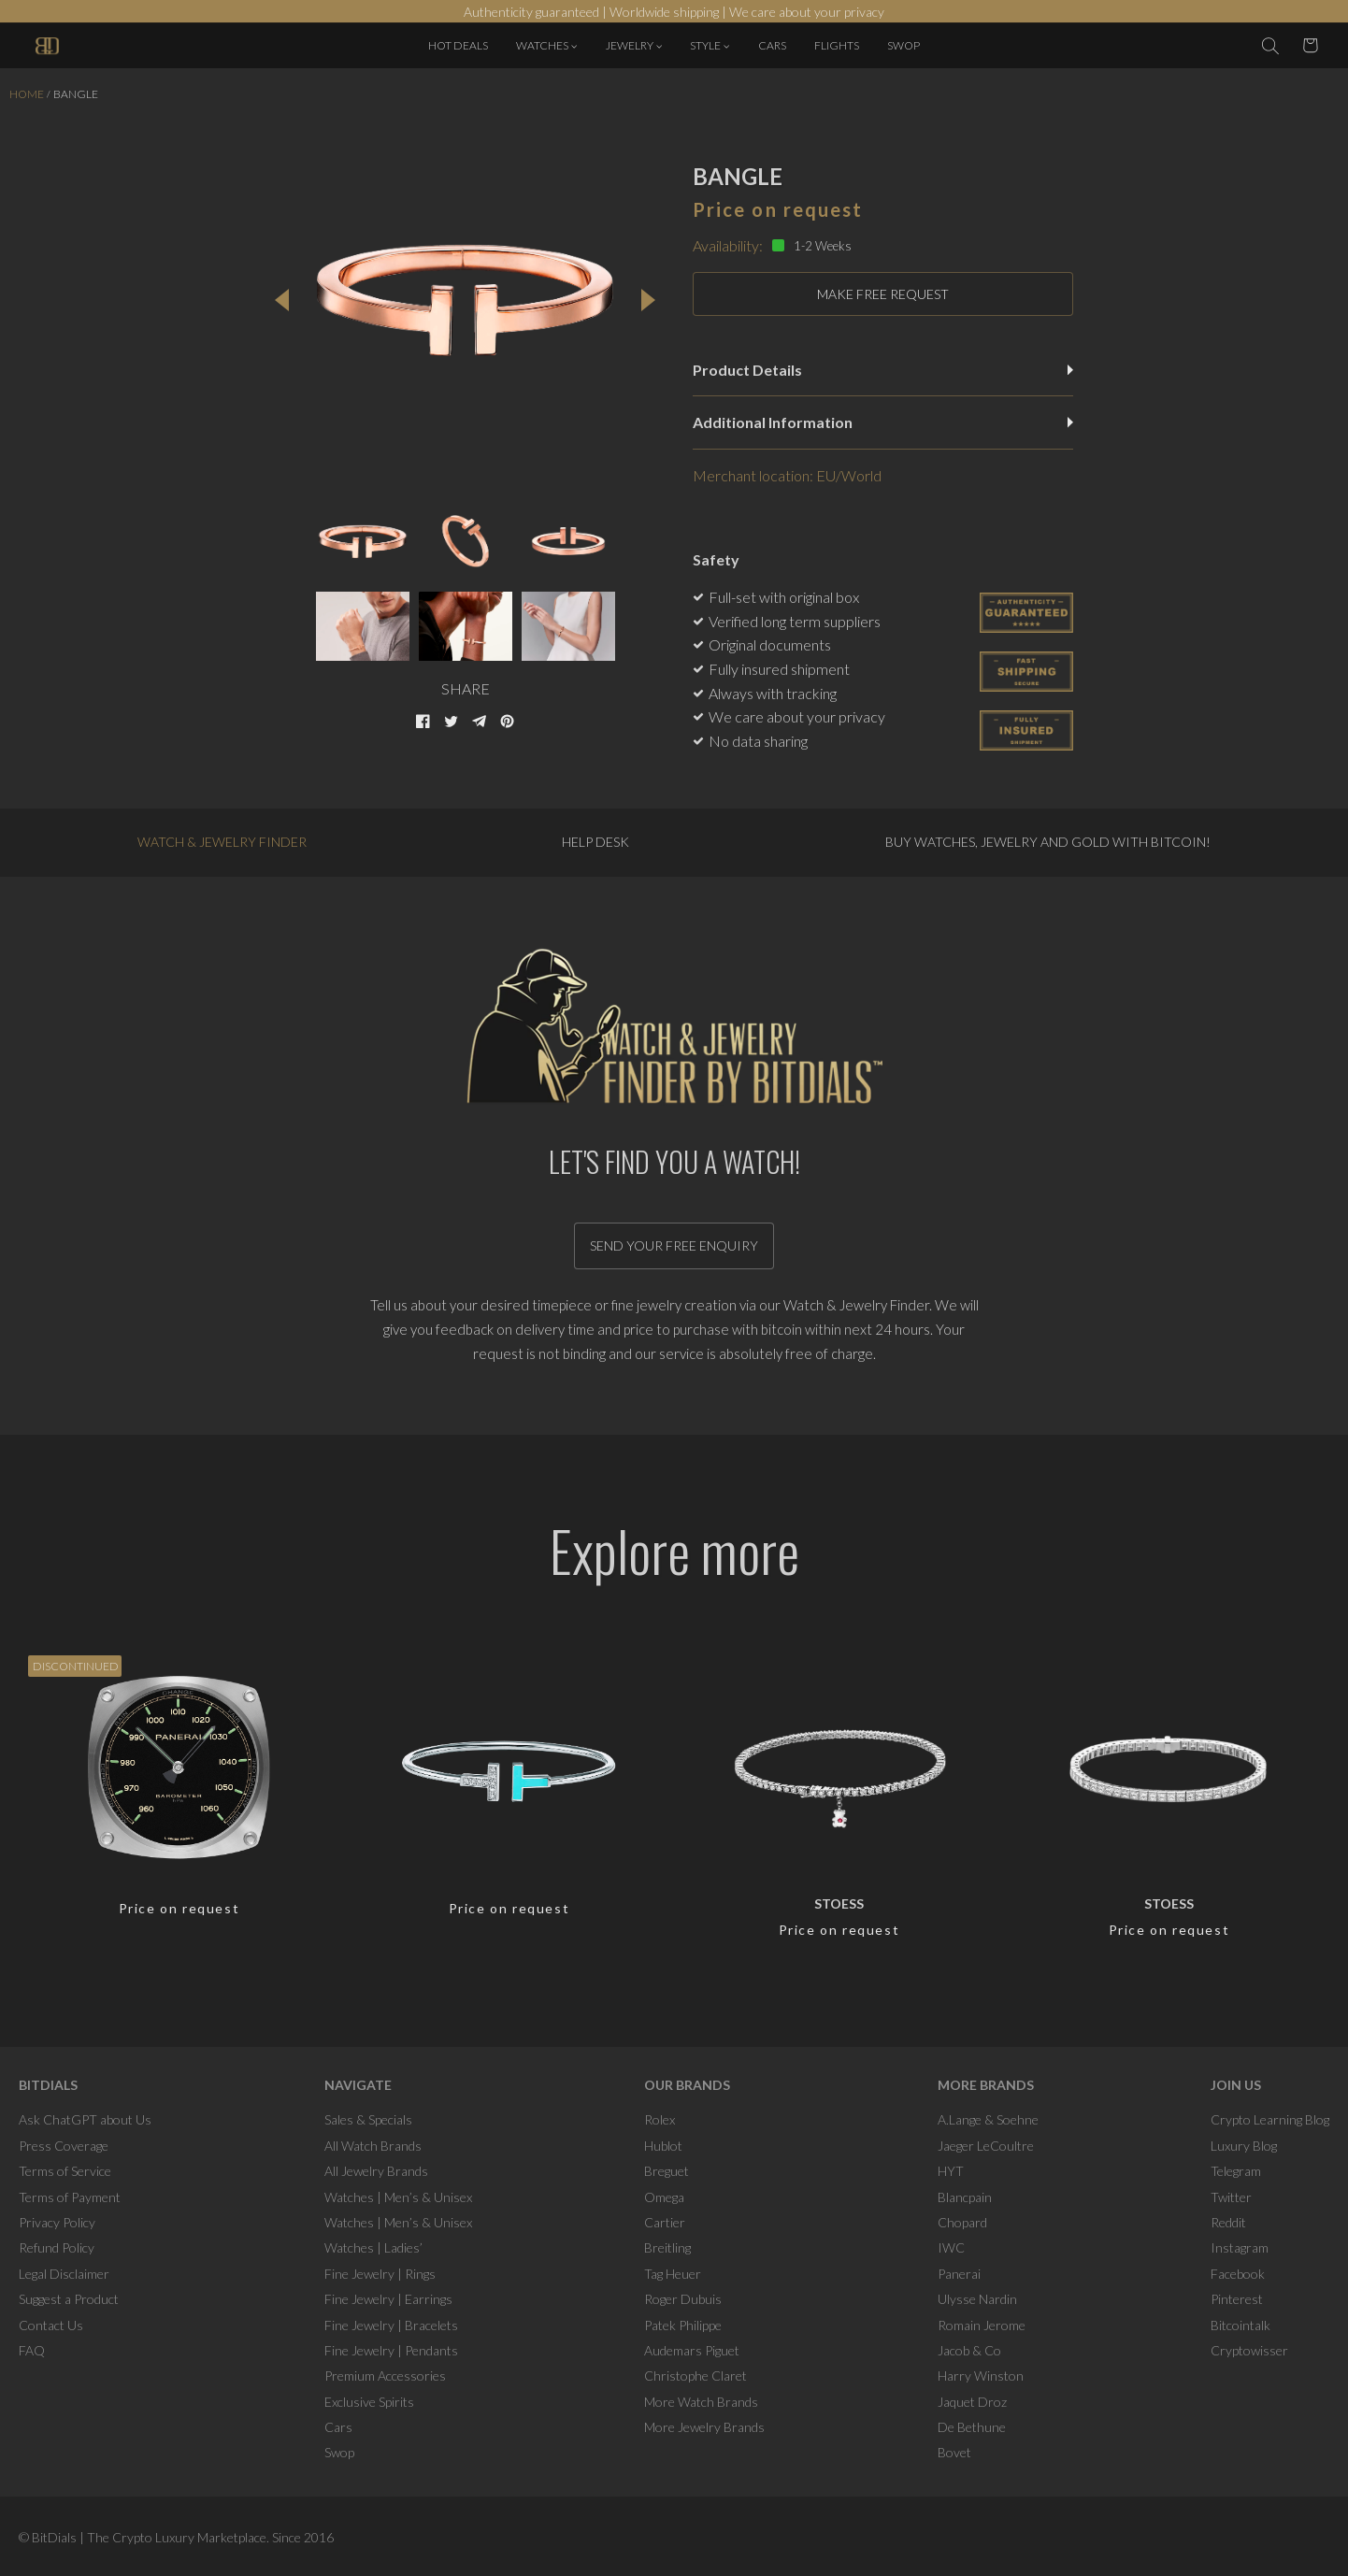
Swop (339, 2452)
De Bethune (972, 2427)
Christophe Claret (695, 2375)
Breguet (666, 2171)
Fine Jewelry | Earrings (388, 2299)
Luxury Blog (1244, 2146)
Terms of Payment (70, 2197)
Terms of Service (65, 2171)
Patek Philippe (683, 2325)
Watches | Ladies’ (373, 2247)
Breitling (667, 2247)
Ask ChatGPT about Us (85, 2119)
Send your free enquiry (674, 1245)
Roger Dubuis (683, 2299)
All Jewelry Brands (376, 2171)
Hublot (663, 2146)
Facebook (1238, 2274)
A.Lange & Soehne (988, 2119)
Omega (664, 2197)
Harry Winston (981, 2375)
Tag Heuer (672, 2274)
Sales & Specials (368, 2119)
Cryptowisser (1249, 2350)
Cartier (664, 2222)
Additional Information (883, 422)
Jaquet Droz (972, 2402)
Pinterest (1237, 2299)
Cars (338, 2427)
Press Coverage (63, 2146)
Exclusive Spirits (369, 2402)
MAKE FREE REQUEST (883, 294)
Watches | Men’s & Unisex (398, 2197)
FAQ (32, 2350)
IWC (951, 2247)
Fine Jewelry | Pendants (391, 2350)
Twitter (1231, 2197)
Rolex (659, 2119)
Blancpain (965, 2197)
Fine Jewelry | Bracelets (391, 2325)
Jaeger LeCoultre (986, 2146)
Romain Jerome (981, 2325)
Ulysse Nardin (977, 2299)
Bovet (954, 2452)
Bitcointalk (1240, 2325)
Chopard (962, 2222)
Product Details (883, 370)
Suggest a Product (69, 2299)
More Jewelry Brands (704, 2427)
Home (26, 94)
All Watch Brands (373, 2146)
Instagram (1240, 2247)
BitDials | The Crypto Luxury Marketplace (149, 2537)
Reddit (1228, 2222)
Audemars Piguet (691, 2350)
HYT (951, 2171)
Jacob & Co (969, 2350)
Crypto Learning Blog (1270, 2119)
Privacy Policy (57, 2222)
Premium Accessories (385, 2375)
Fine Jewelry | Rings (380, 2274)
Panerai (959, 2274)
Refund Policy (56, 2247)
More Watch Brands (701, 2402)
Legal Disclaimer (64, 2274)
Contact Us (51, 2325)
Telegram (1236, 2171)
